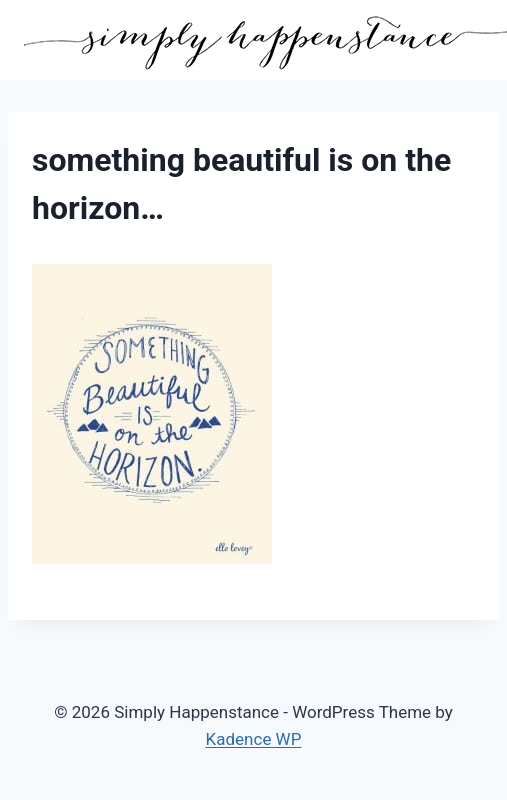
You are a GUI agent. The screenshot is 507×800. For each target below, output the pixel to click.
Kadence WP (254, 739)
